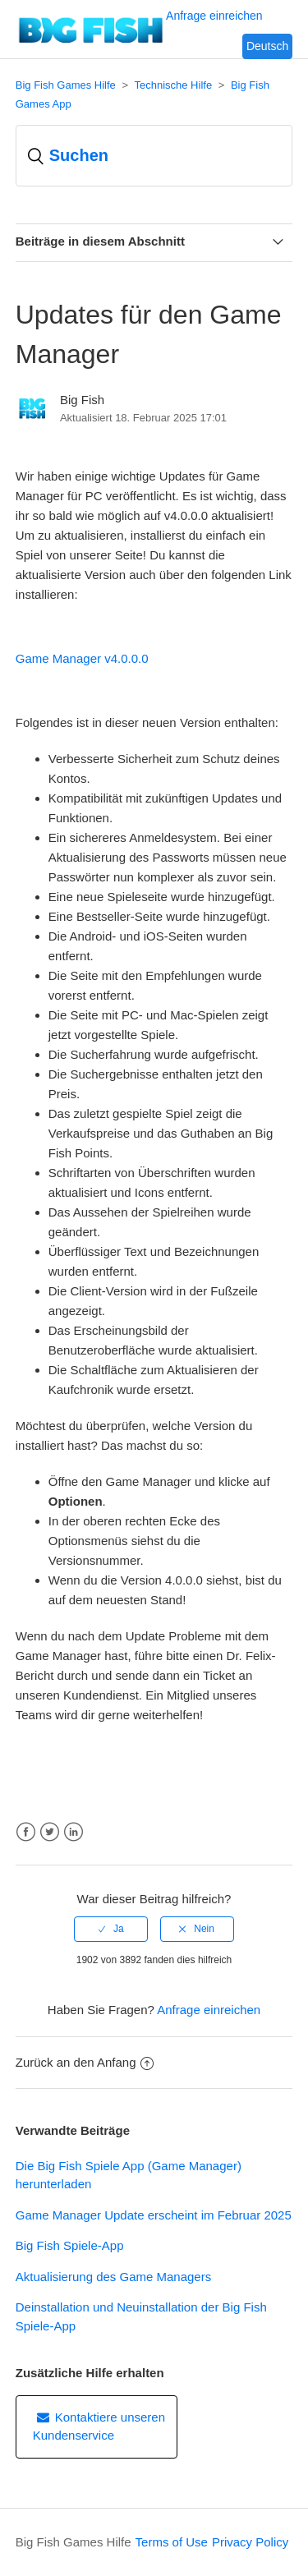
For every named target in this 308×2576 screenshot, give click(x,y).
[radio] (111, 1928)
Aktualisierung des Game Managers (113, 2277)
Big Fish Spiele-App (70, 2245)
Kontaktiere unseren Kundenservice (99, 2426)
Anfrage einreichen (208, 2010)
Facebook (26, 1832)
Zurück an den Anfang (85, 2062)
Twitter (49, 1832)
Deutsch (267, 46)
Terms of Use (172, 2542)
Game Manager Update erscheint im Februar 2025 (154, 2215)
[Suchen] (154, 155)
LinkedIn (73, 1832)
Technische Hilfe (173, 85)
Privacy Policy (250, 2542)
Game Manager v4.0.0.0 (82, 658)
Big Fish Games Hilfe (66, 85)
